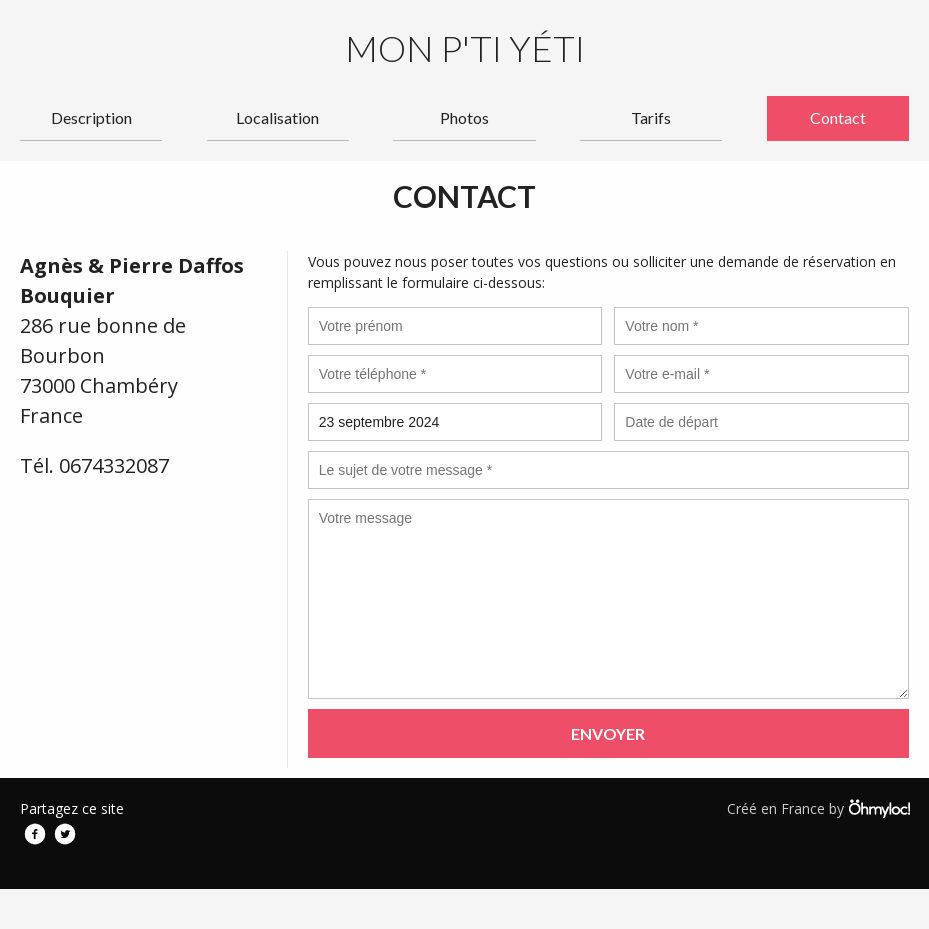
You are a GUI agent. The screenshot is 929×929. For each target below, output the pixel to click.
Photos (464, 117)
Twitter (65, 834)
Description (91, 117)
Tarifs (651, 117)
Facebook (35, 834)
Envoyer (608, 733)
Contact (838, 117)
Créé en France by (818, 808)
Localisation (277, 117)
